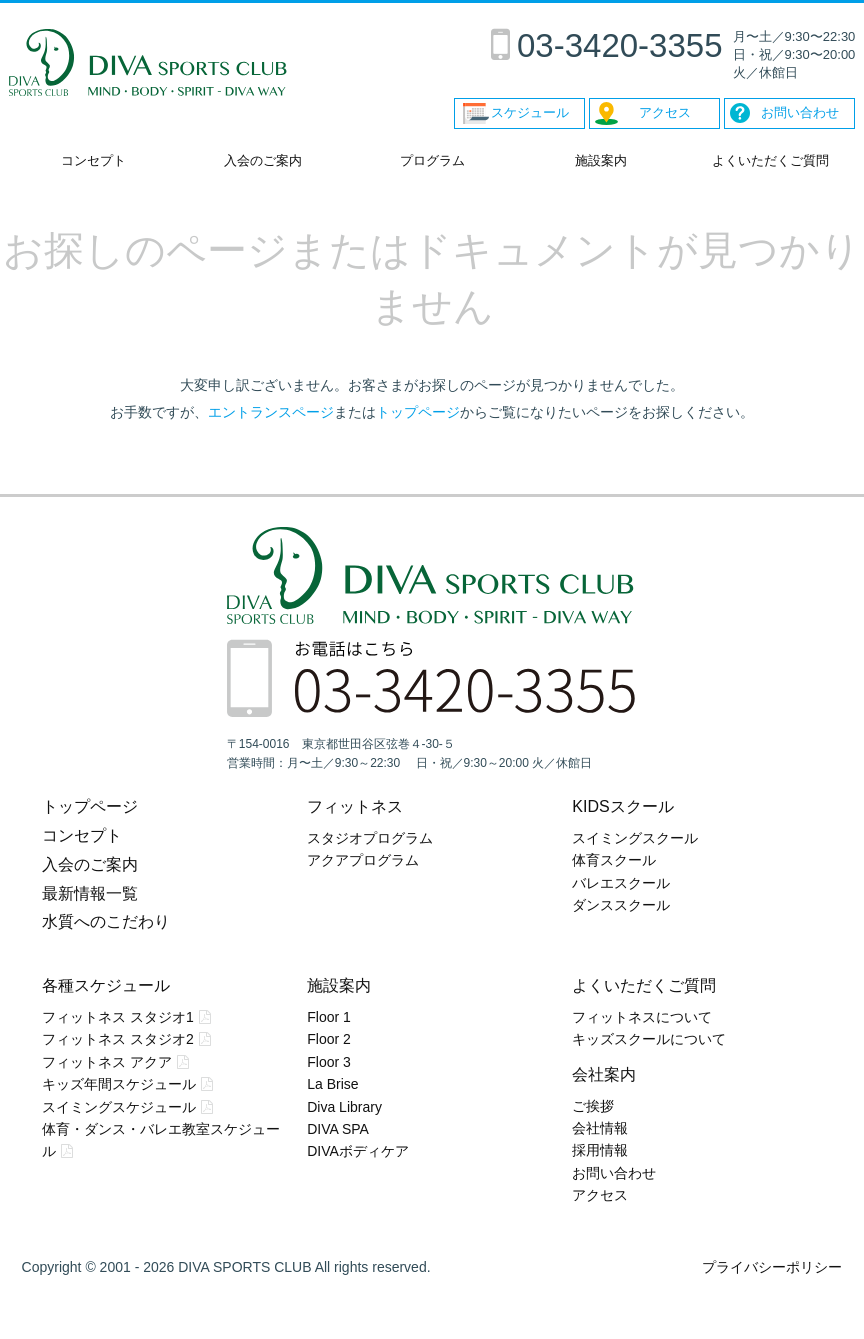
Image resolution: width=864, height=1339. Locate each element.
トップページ (418, 412)
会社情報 (600, 1128)
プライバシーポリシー (772, 1267)
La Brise (332, 1084)
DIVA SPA (338, 1129)
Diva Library (344, 1107)
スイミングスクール (635, 838)
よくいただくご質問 (770, 160)
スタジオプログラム (370, 838)
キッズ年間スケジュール (119, 1084)
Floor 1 (329, 1017)
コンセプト (93, 160)
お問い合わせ (614, 1173)
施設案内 (601, 160)
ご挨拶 (593, 1106)
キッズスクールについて (649, 1039)
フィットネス (355, 806)
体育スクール (614, 860)
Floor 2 (329, 1039)
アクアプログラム (363, 860)
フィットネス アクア (107, 1062)
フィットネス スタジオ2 (118, 1039)
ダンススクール (621, 905)
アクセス (600, 1195)
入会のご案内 (263, 160)
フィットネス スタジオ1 (118, 1017)
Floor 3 (329, 1062)
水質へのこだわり (106, 921)
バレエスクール (621, 883)
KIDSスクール (622, 806)
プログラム (432, 160)
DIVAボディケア (358, 1151)
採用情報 (600, 1150)
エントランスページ (271, 412)
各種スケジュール (106, 985)
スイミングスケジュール (119, 1107)
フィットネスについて (642, 1017)
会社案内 (604, 1074)
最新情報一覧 (90, 893)
